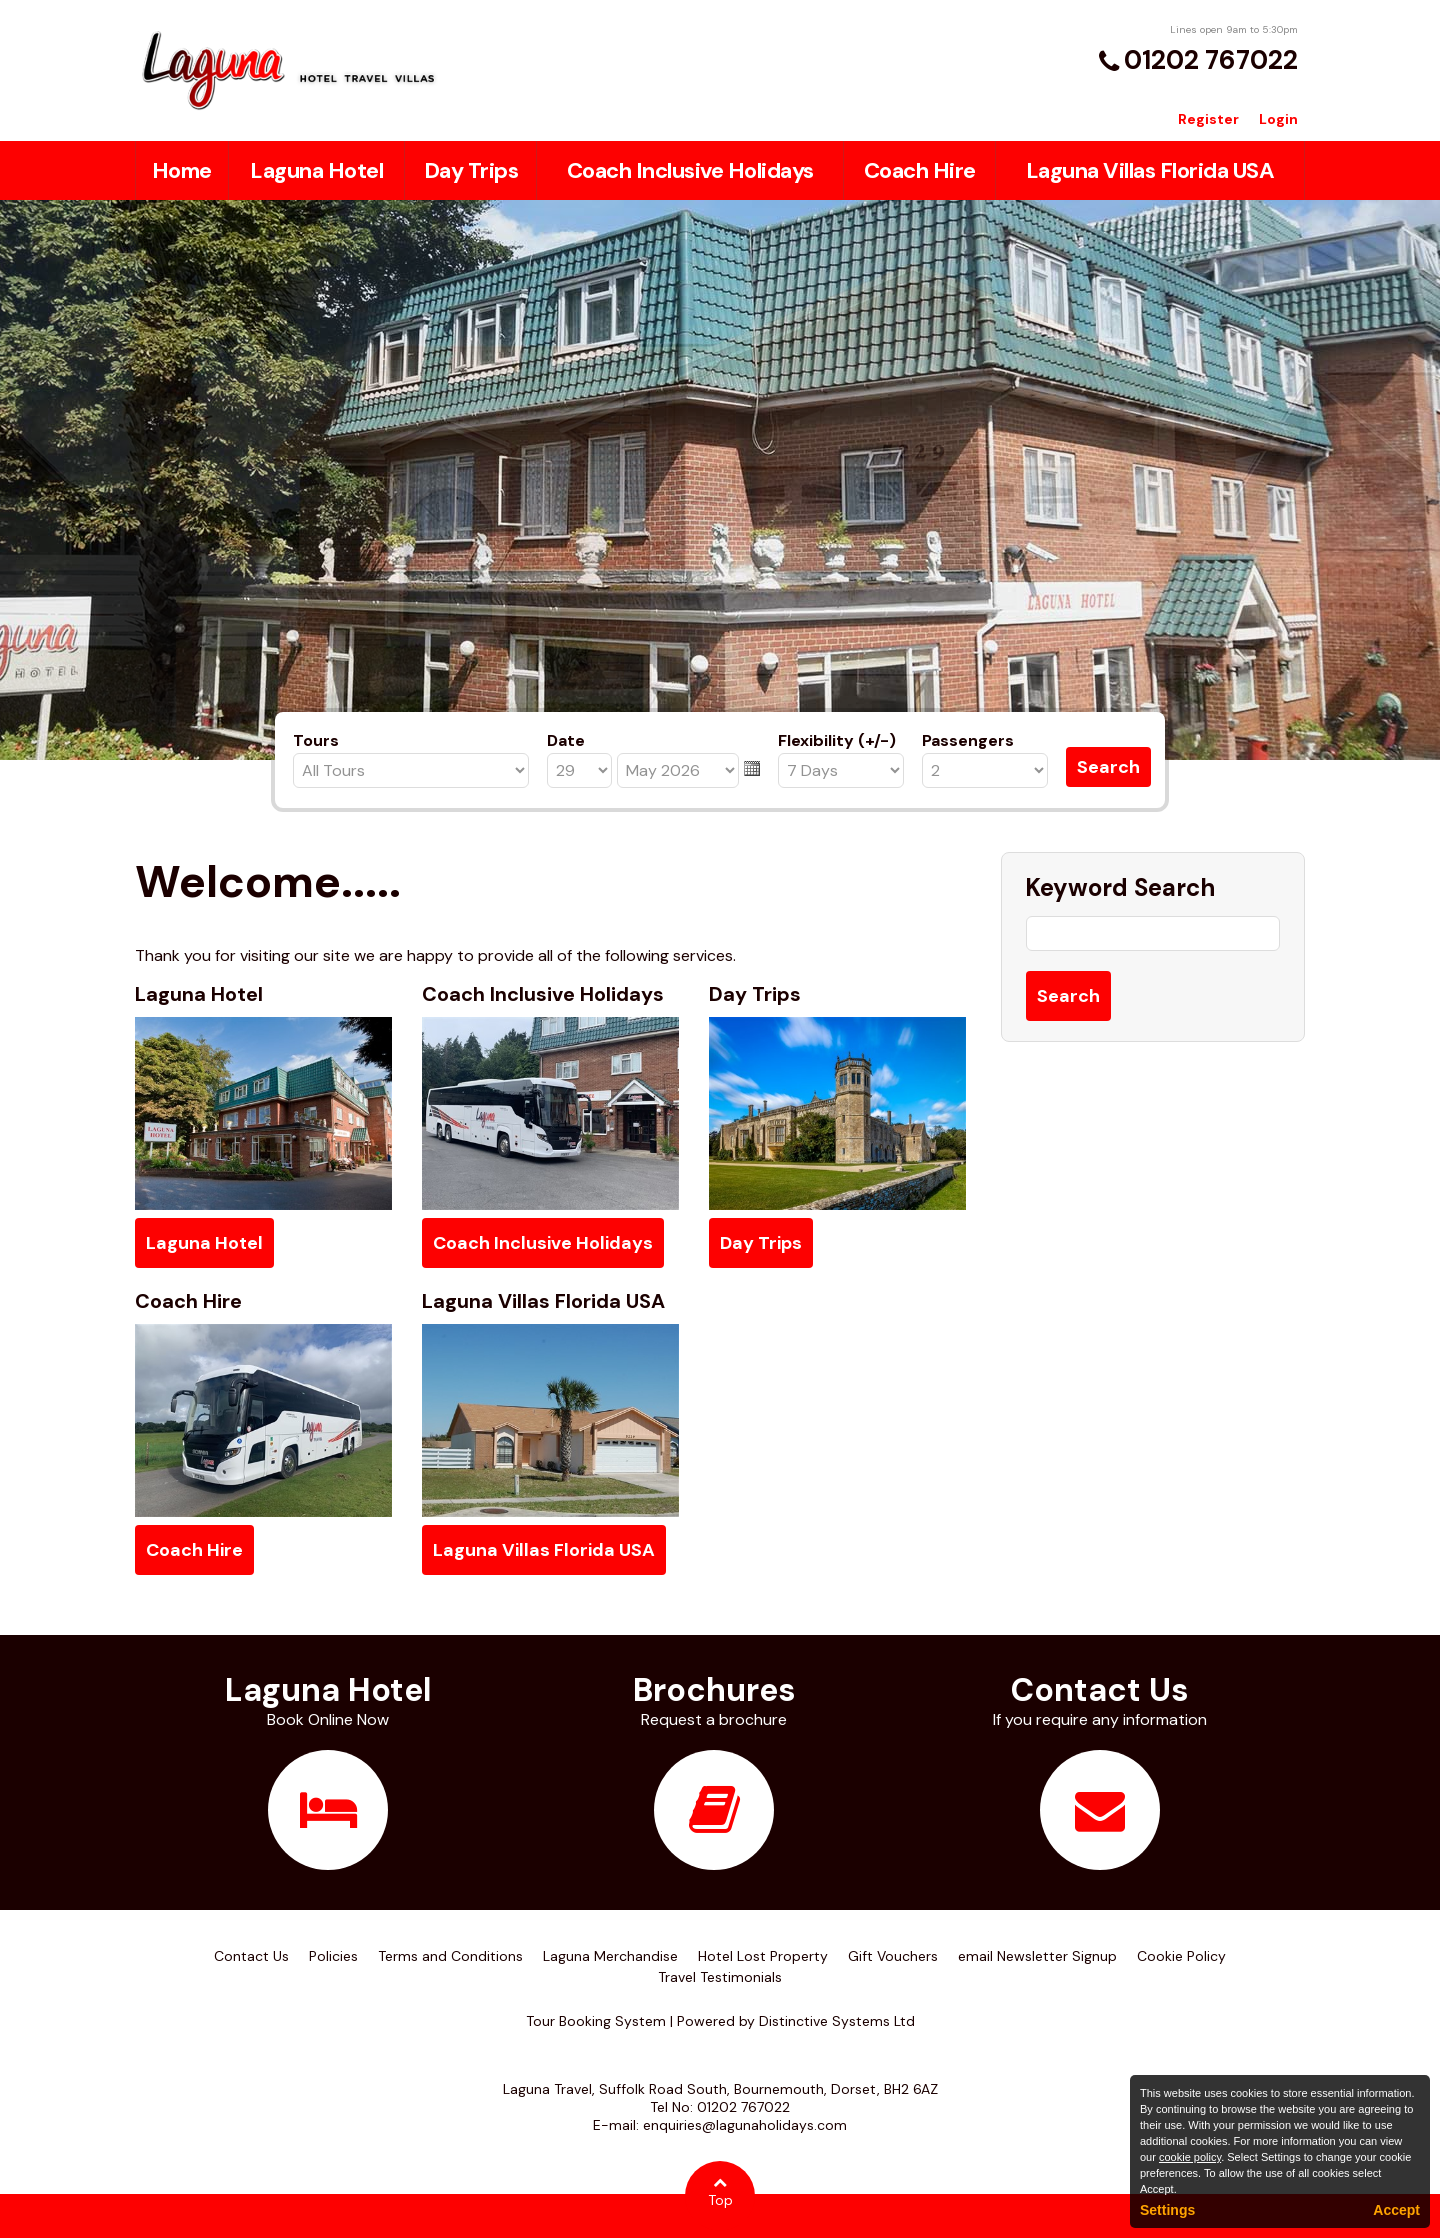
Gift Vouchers (893, 1956)
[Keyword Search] (1153, 933)
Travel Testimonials (720, 1977)
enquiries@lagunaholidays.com (745, 2125)
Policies (333, 1956)
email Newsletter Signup (1037, 1956)
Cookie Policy (1181, 1956)
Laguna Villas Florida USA (1150, 170)
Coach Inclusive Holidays (690, 170)
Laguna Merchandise (610, 1956)
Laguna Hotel (316, 170)
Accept (1396, 2210)
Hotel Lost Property (763, 1956)
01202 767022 (1211, 60)
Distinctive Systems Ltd (837, 2021)
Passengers (968, 740)
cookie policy (1190, 2157)
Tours (316, 740)
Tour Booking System (596, 2021)
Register (1208, 119)
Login (1278, 119)
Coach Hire (920, 170)
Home (182, 170)
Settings (1167, 2210)
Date (566, 740)
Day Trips (471, 170)
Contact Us (251, 1956)
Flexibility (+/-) (837, 740)
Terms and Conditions (450, 1956)
